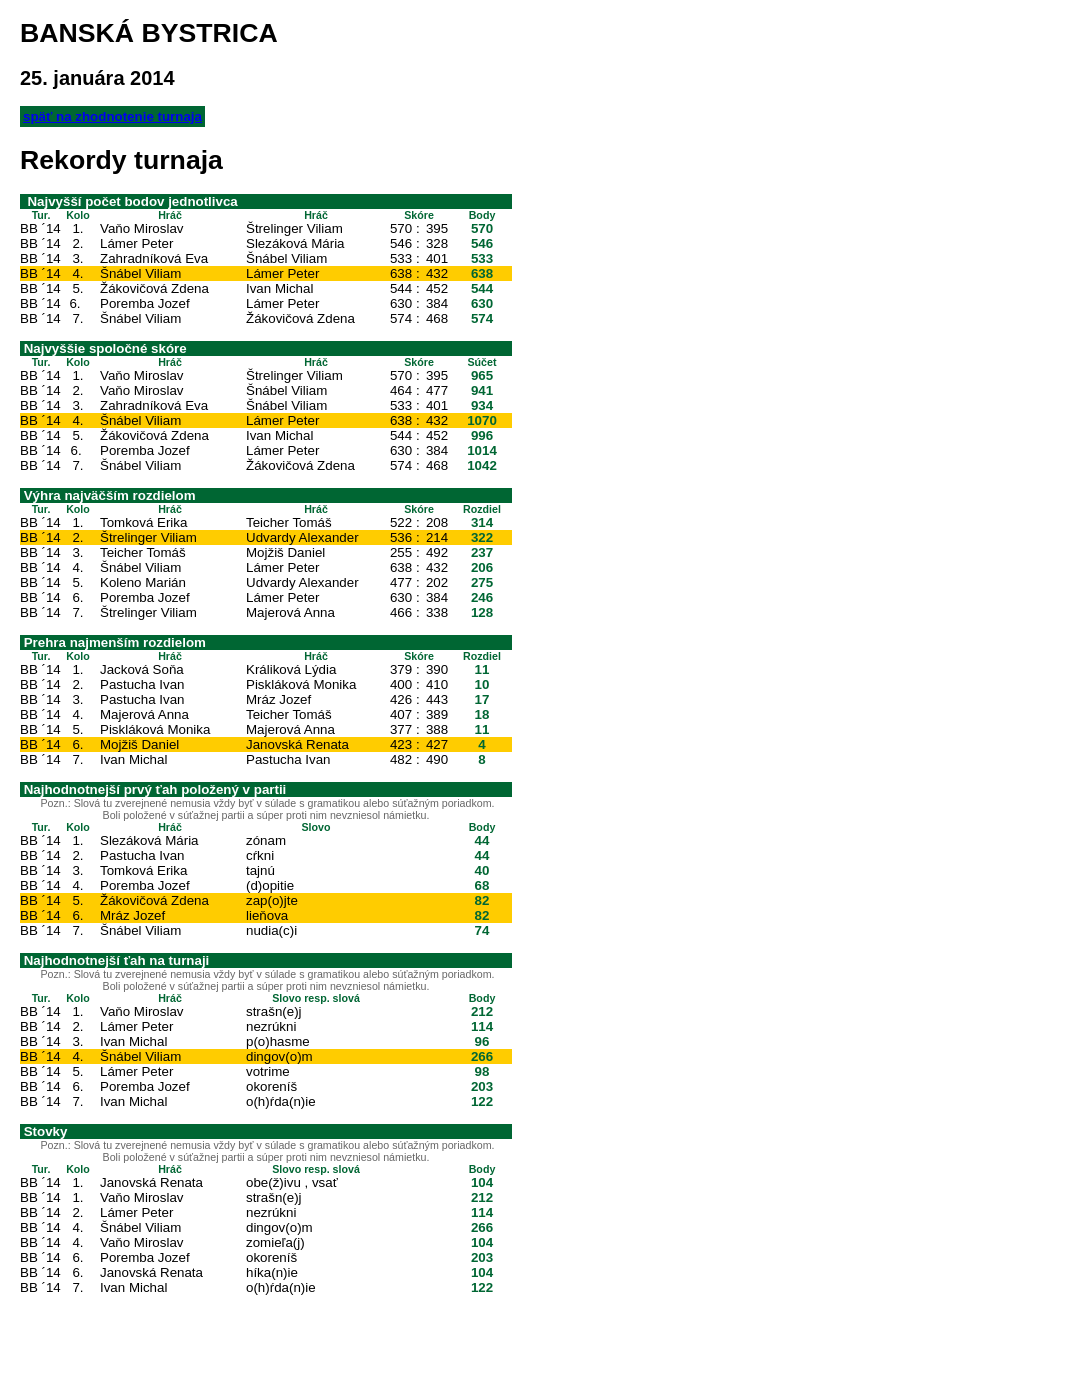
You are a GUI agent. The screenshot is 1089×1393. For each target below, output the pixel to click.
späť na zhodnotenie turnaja (112, 116)
